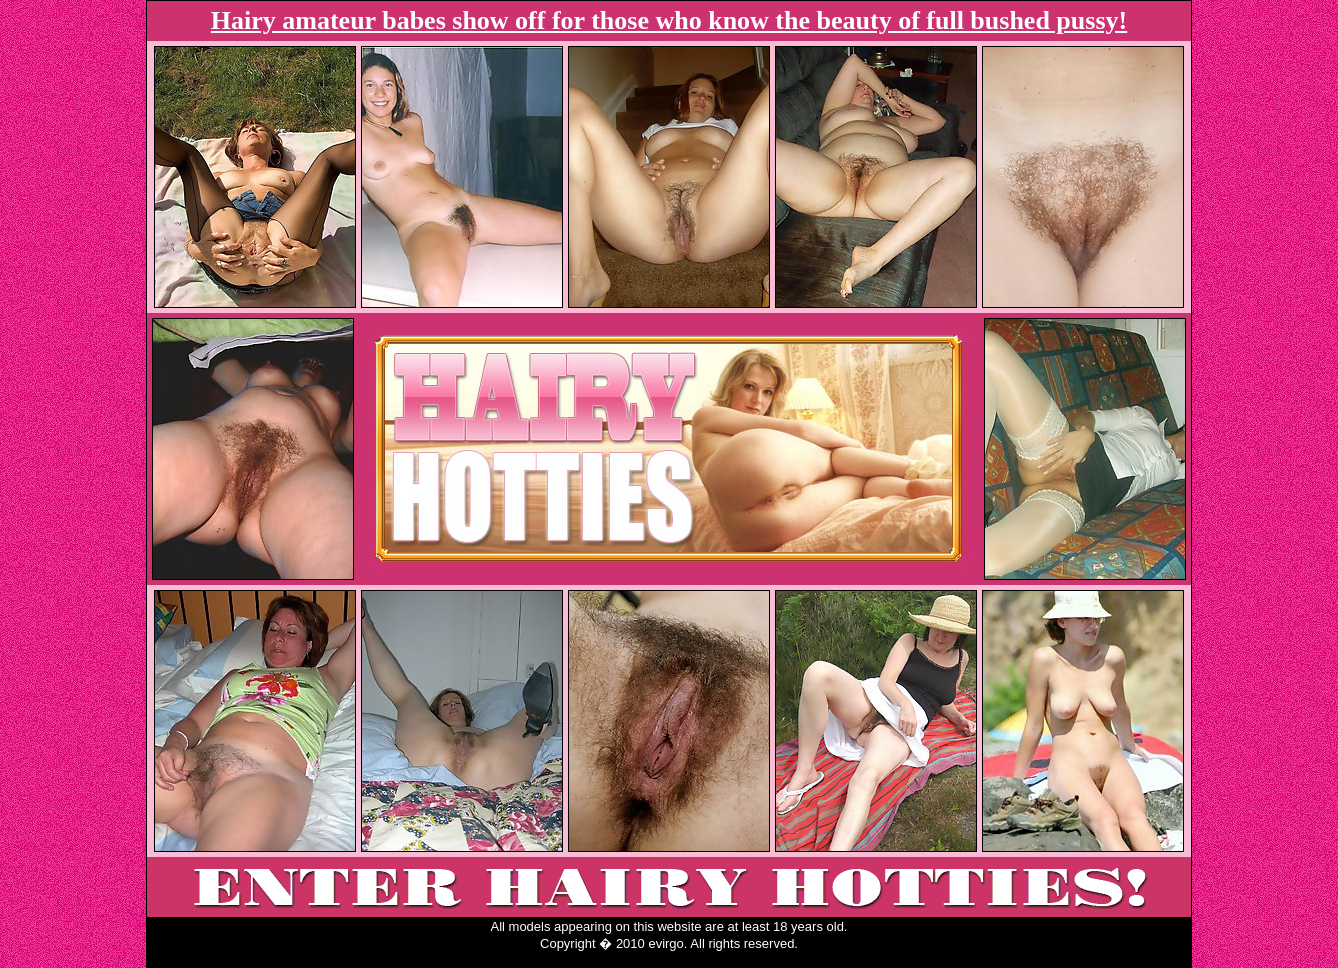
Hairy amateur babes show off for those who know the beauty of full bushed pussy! (669, 20)
